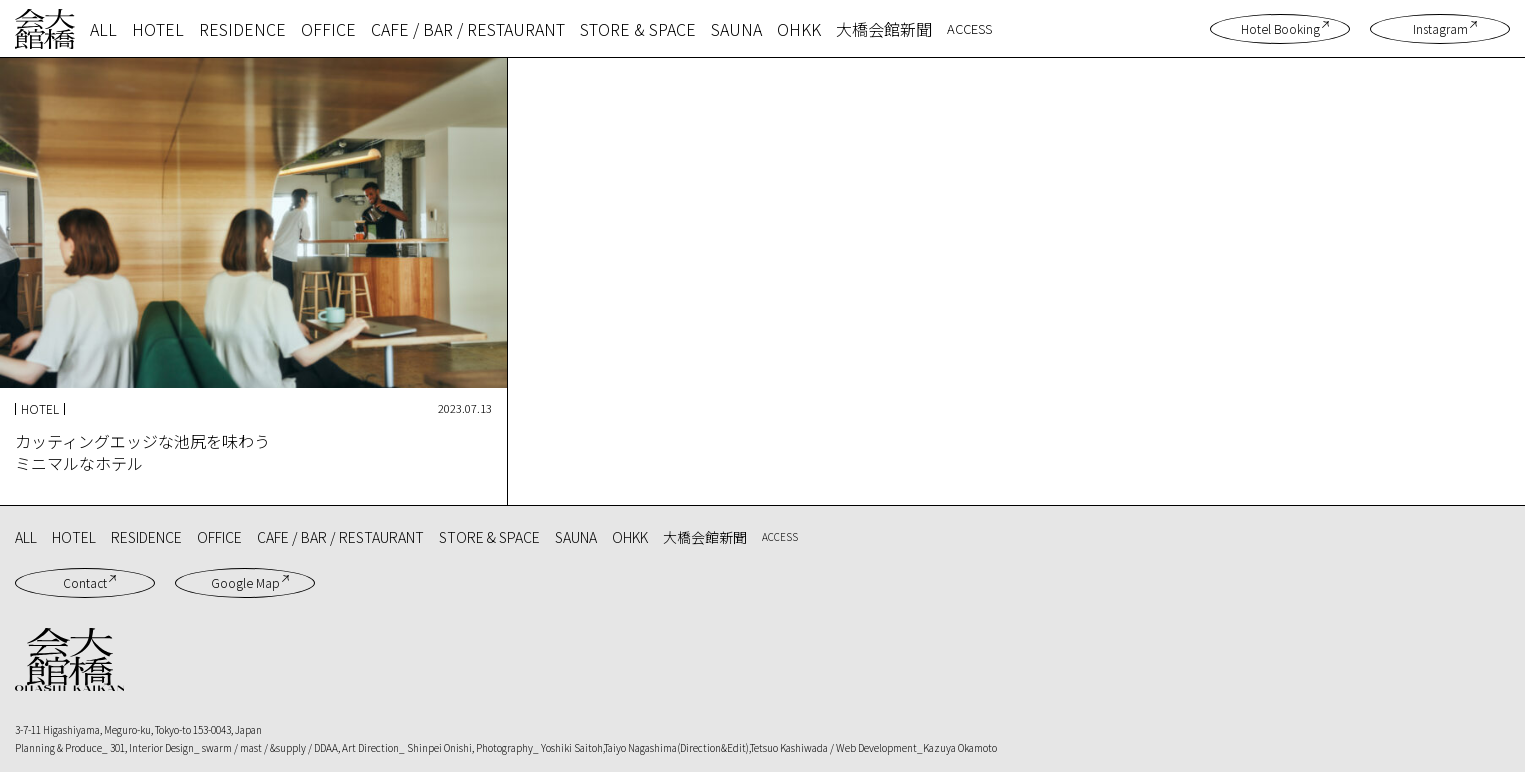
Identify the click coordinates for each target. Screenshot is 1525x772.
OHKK (799, 29)
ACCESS (969, 28)
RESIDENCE (242, 29)
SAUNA (736, 29)
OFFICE (328, 29)
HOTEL (158, 29)
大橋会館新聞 (884, 29)
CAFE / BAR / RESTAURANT (468, 29)
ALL (103, 29)
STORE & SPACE (638, 29)
